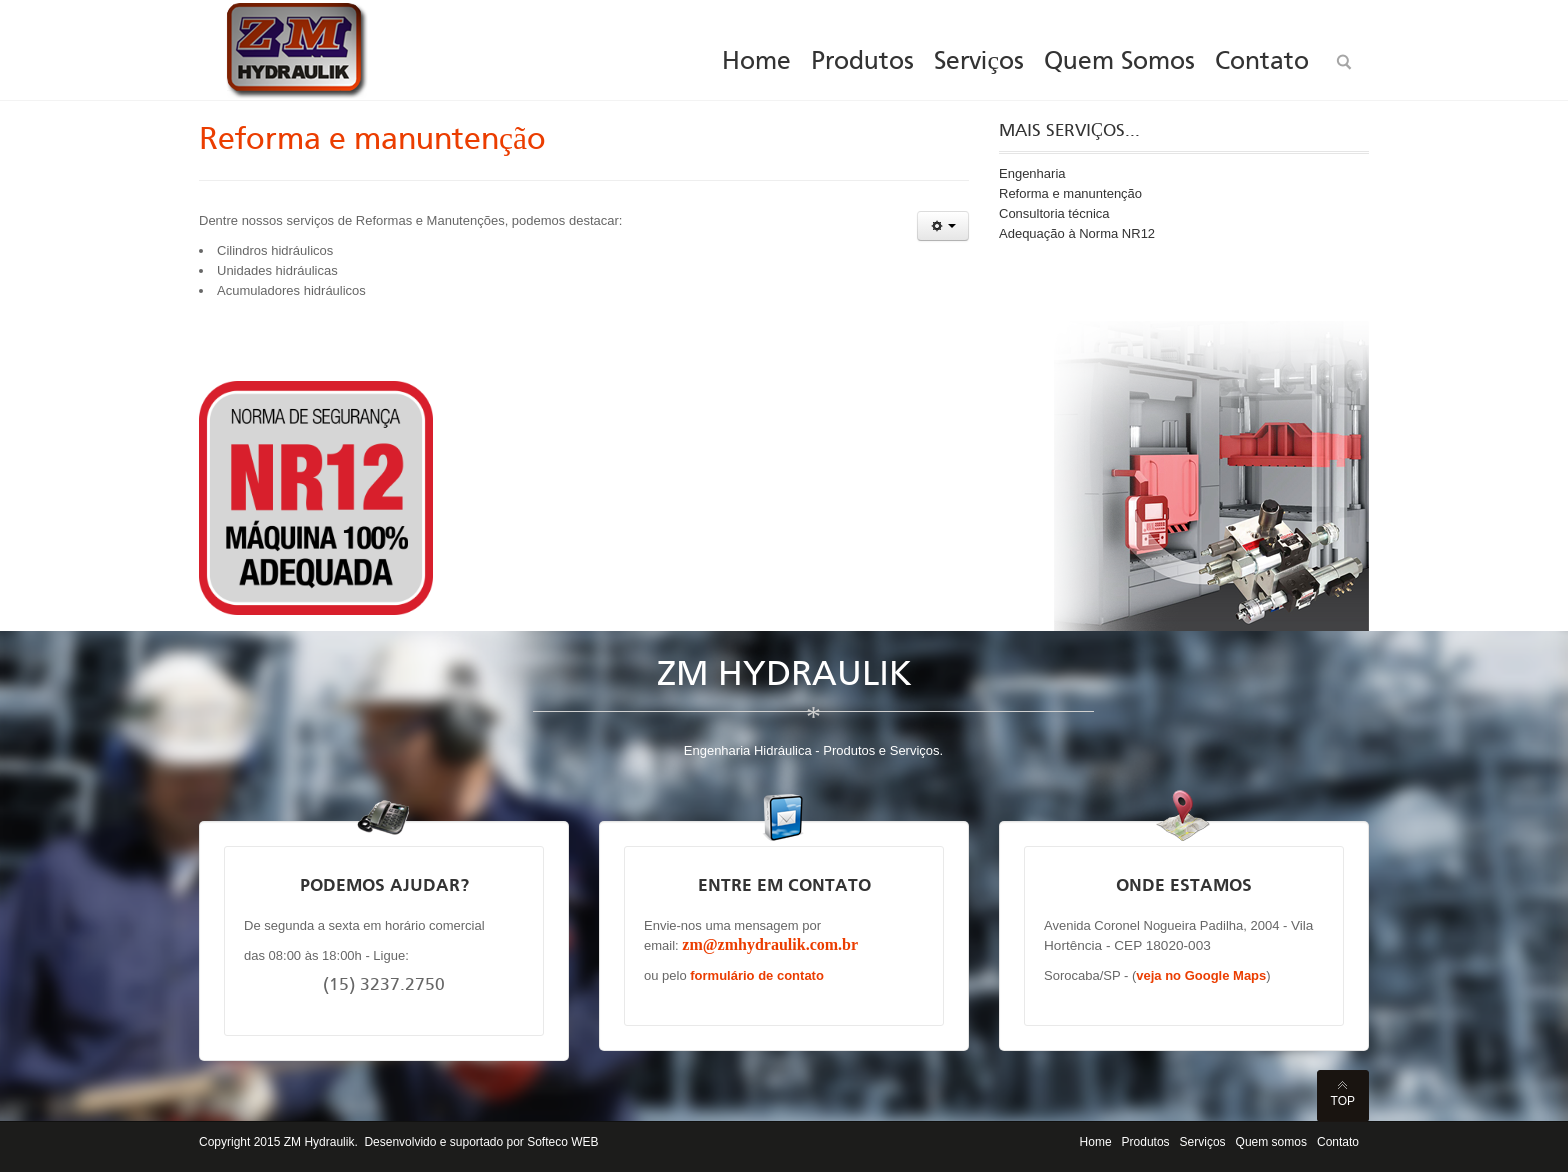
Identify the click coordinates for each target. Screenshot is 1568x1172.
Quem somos (1271, 1142)
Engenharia (1032, 173)
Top (1343, 1101)
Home (1096, 1142)
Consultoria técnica (1054, 213)
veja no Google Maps (1201, 975)
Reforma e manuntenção (372, 141)
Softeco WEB (562, 1142)
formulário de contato (757, 975)
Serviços (1203, 1142)
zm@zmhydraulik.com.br (770, 944)
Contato (1338, 1142)
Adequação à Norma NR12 (1077, 233)
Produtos (1146, 1142)
